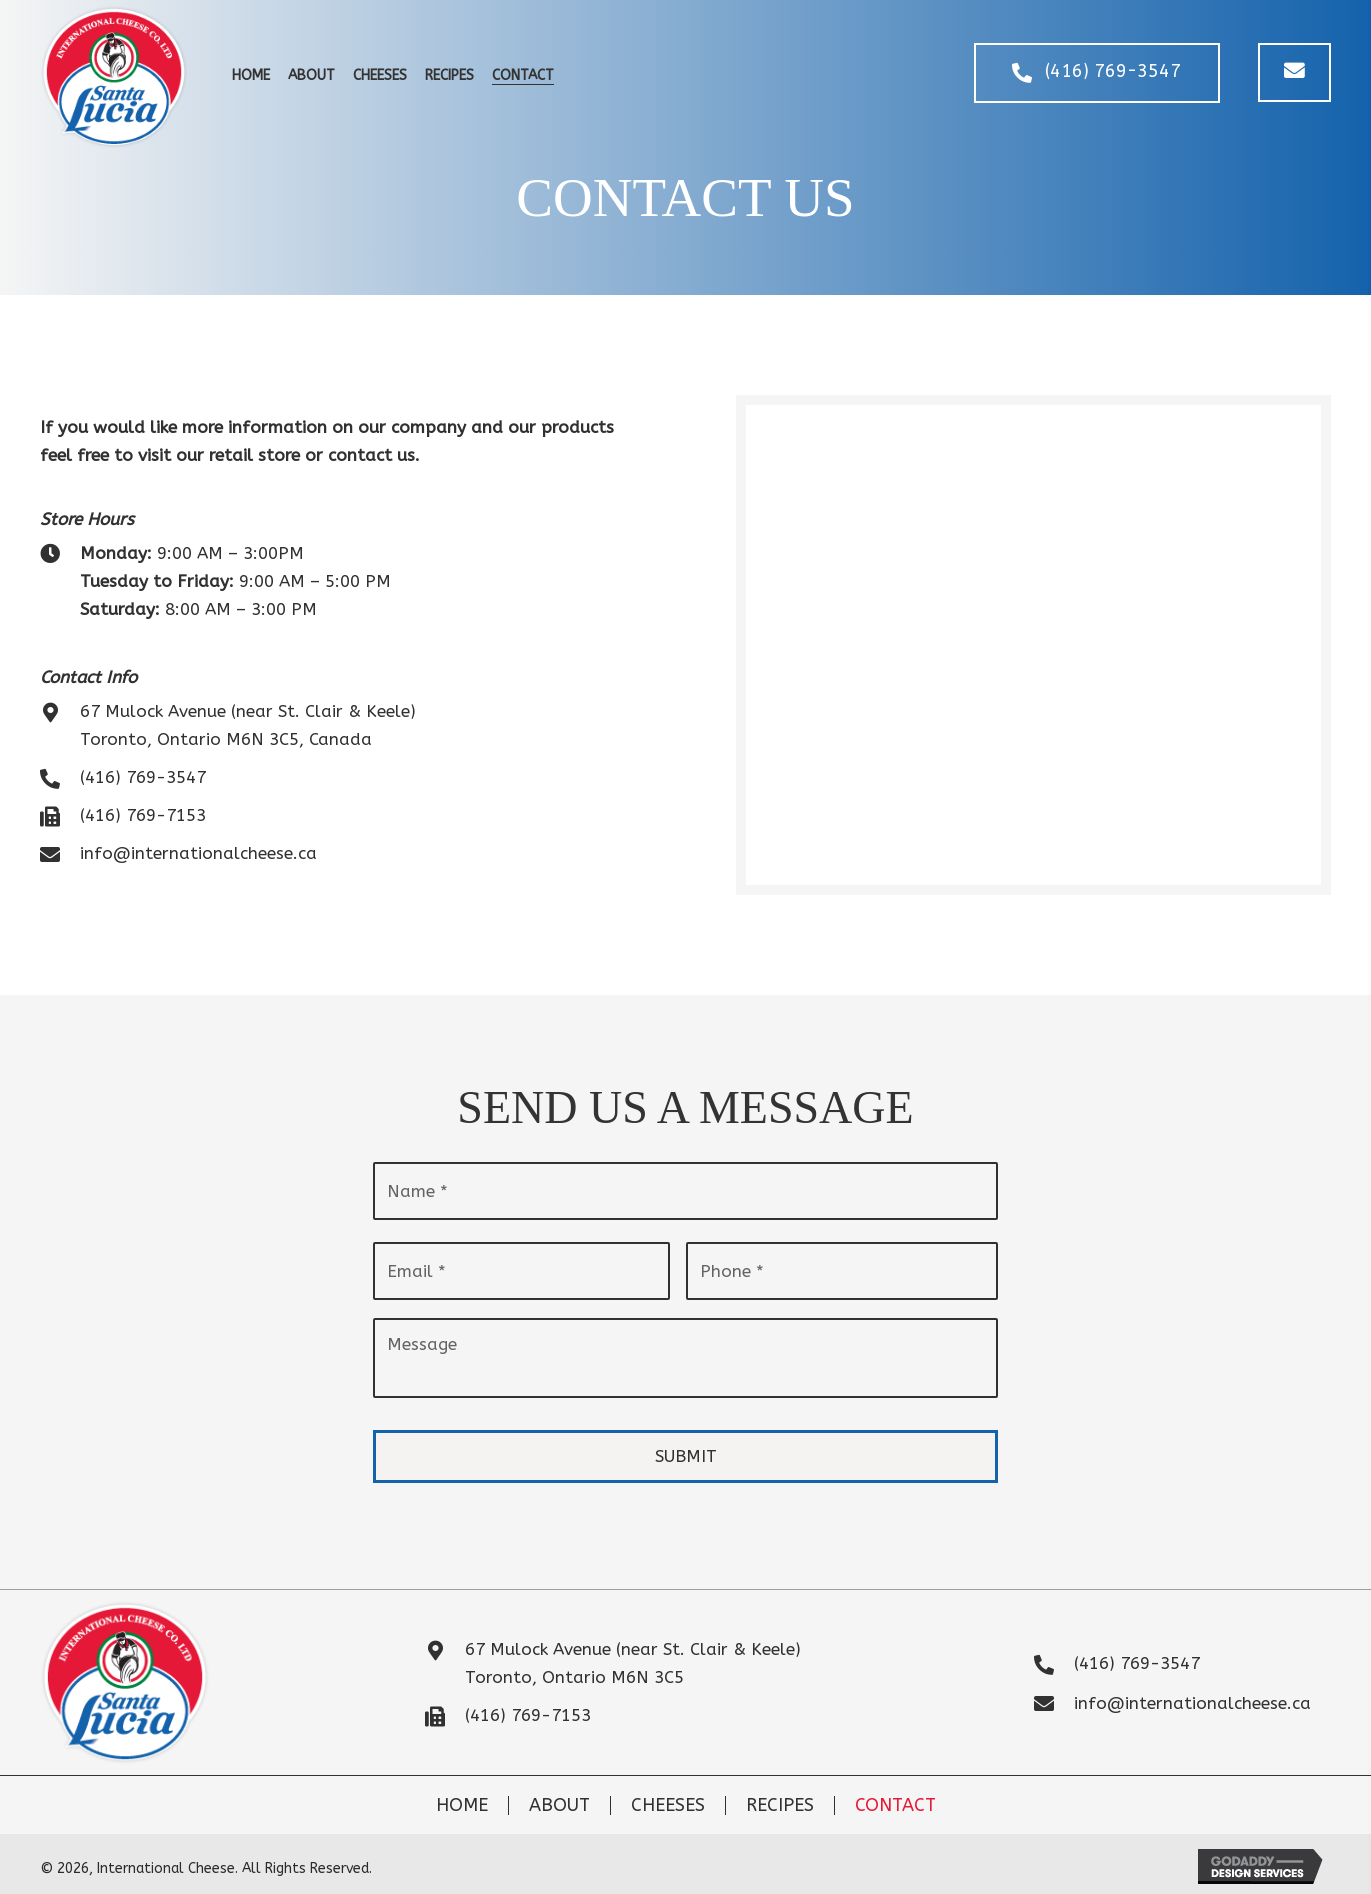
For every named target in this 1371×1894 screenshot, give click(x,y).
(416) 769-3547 (143, 777)
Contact (895, 1793)
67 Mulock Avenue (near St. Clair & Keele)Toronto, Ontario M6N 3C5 (633, 1651)
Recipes (780, 1793)
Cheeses (668, 1793)
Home (462, 1793)
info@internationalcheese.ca (198, 853)
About (559, 1793)
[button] (1093, 72)
